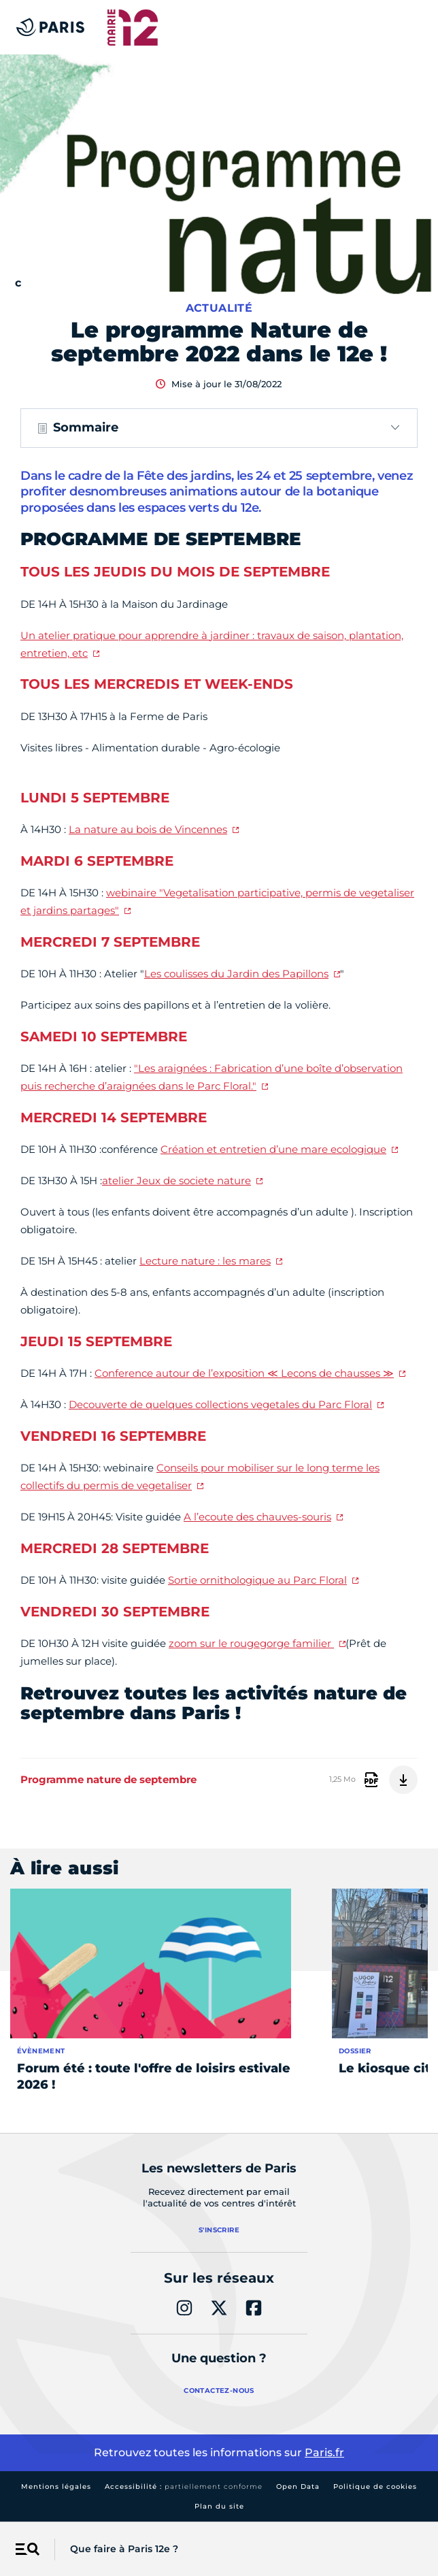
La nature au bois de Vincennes (148, 829)
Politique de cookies (375, 2486)
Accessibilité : (184, 2486)
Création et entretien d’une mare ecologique (273, 1149)
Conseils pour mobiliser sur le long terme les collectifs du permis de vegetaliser (200, 1476)
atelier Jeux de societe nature (176, 1180)
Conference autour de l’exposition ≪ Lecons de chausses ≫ (244, 1373)
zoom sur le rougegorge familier (251, 1643)
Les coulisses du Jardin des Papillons (236, 973)
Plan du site (219, 2506)
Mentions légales (56, 2486)
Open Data (298, 2486)
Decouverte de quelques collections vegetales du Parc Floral (220, 1404)
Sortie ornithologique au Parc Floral (257, 1580)
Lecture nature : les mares (205, 1260)
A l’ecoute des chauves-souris (257, 1516)
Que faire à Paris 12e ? (124, 2549)
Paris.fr (324, 2452)
